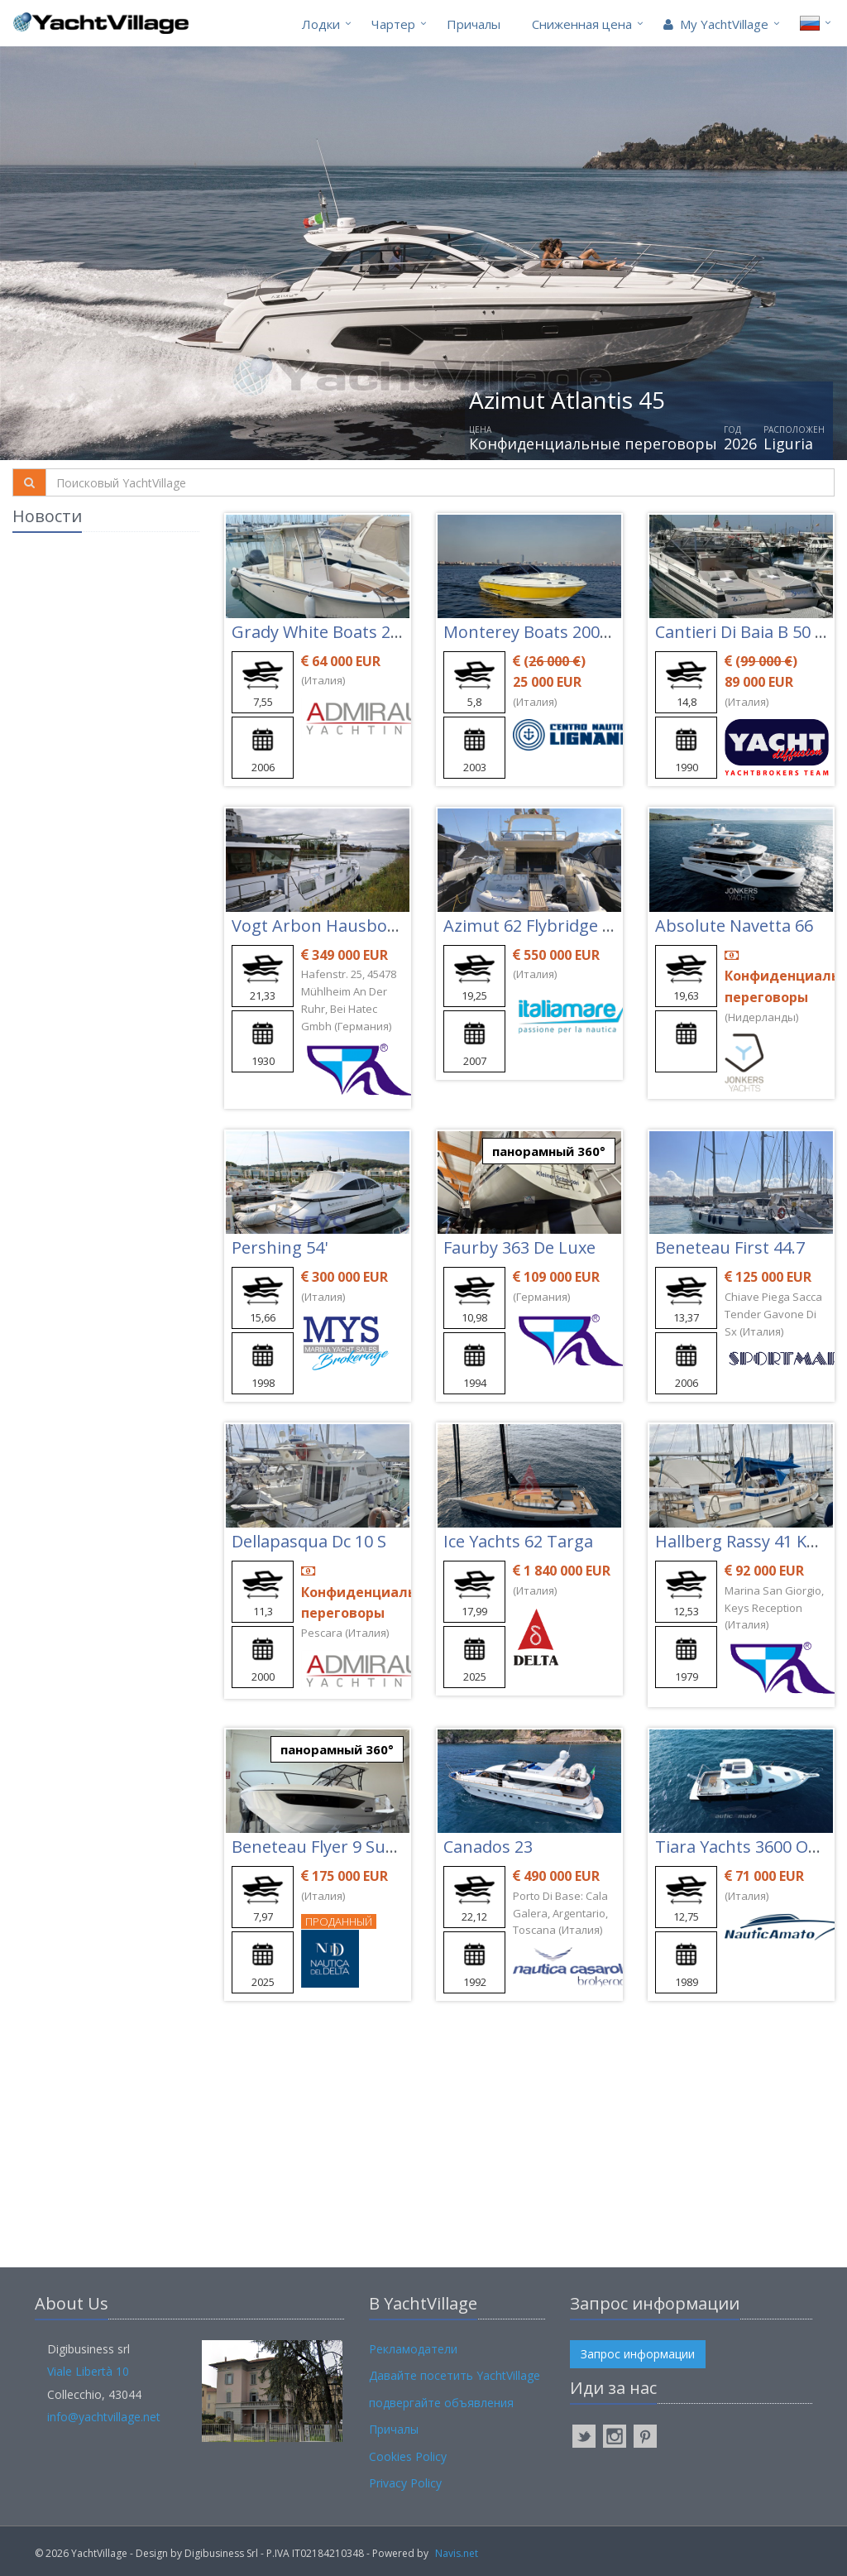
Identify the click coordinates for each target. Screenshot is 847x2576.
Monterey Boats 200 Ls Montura (569, 632)
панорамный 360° (548, 1151)
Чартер (393, 24)
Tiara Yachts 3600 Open (747, 1846)
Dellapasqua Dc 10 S (309, 1541)
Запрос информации (638, 2354)
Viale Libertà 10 (88, 2371)
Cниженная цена (582, 24)
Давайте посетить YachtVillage (454, 2375)
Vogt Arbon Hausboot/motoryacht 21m (385, 925)
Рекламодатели (413, 2349)
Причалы (473, 24)
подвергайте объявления (441, 2403)
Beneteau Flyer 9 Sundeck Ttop (353, 1846)
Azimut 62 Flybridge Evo (536, 925)
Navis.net (456, 2553)
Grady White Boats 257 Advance (355, 632)
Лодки (321, 24)
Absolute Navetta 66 (734, 925)
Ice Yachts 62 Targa (518, 1541)
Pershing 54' (280, 1247)
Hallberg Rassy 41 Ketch (747, 1541)
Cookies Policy (408, 2456)
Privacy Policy (405, 2483)
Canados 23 (488, 1846)
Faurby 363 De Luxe (519, 1247)
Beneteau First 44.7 (730, 1247)
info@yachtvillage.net (103, 2417)
